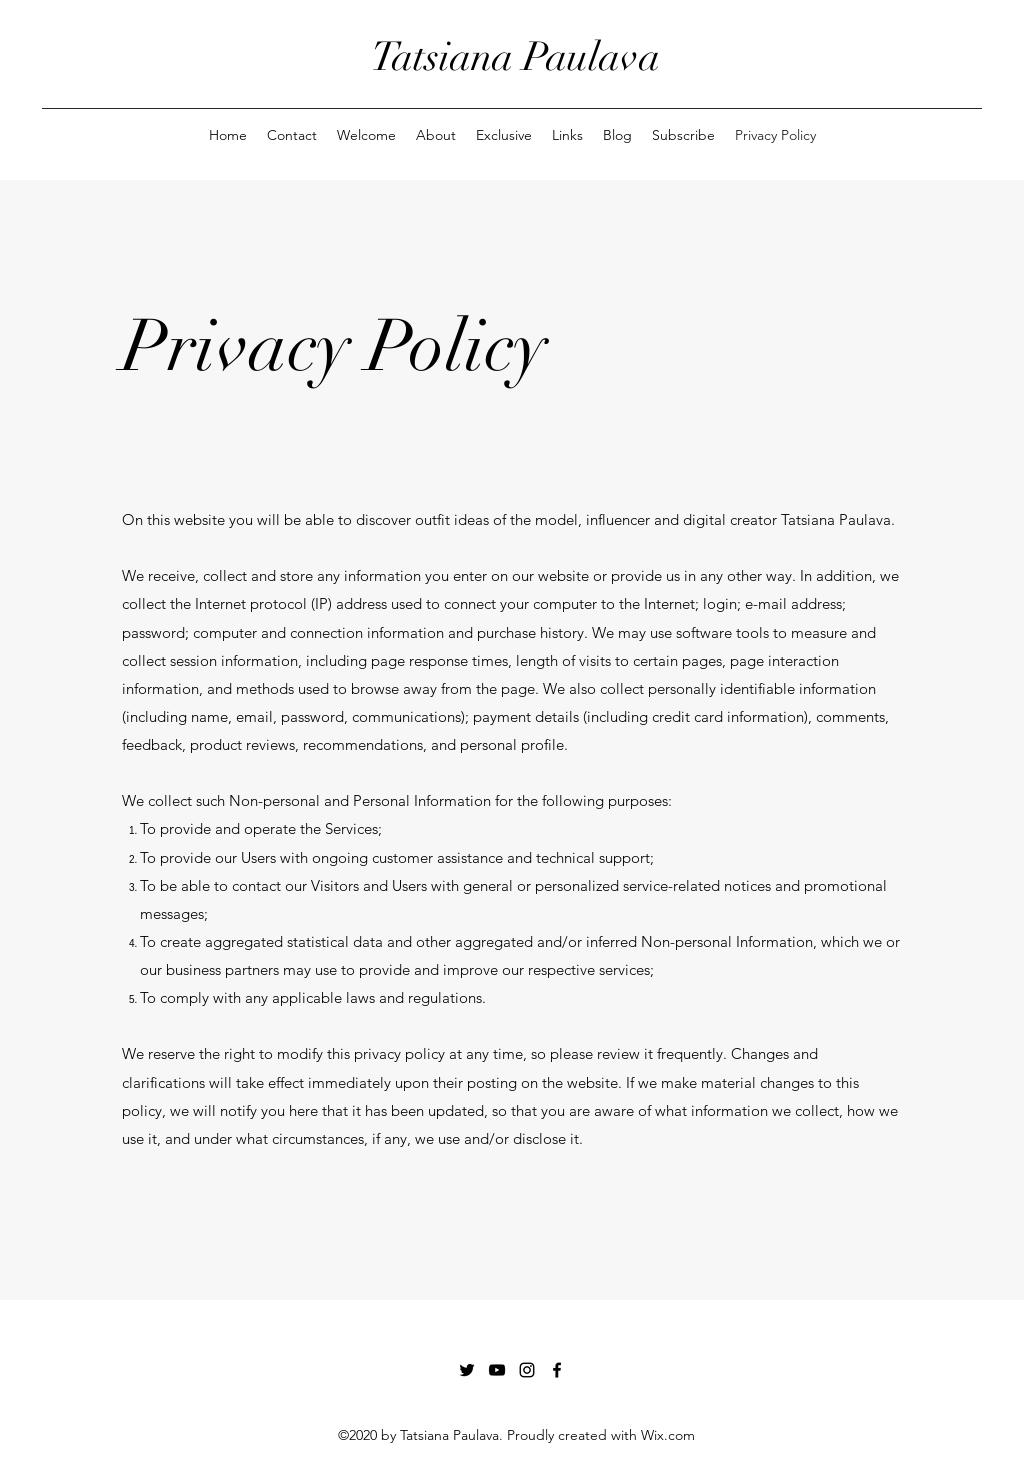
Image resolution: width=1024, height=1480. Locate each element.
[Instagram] (527, 1370)
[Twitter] (467, 1370)
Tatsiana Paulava (515, 57)
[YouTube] (497, 1370)
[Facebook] (557, 1370)
